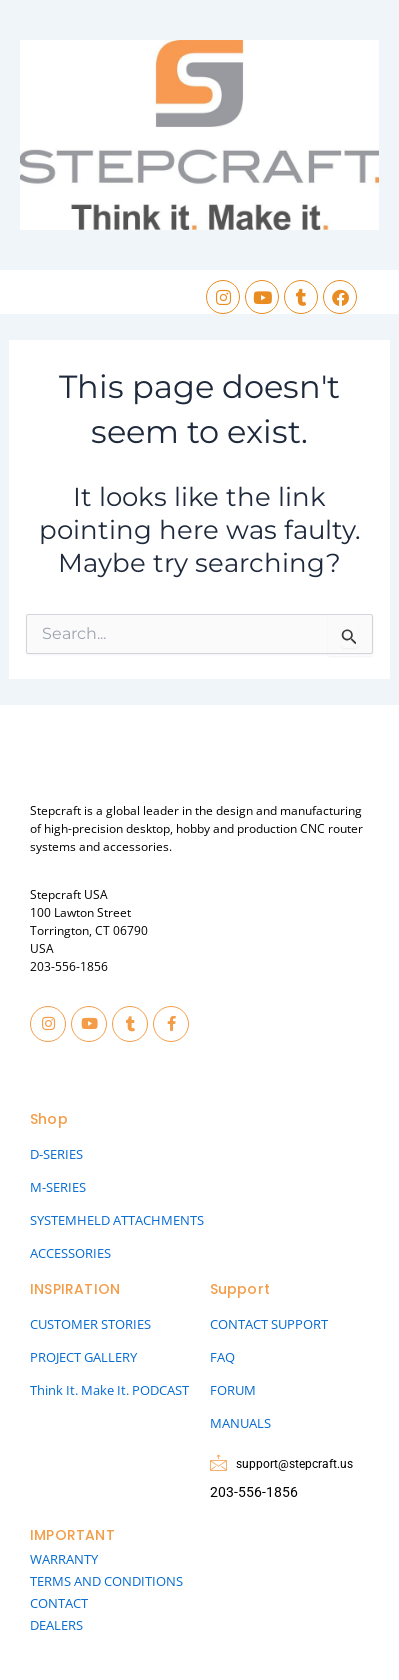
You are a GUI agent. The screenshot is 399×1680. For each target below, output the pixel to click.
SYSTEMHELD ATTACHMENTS (117, 1220)
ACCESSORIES (70, 1253)
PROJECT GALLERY (83, 1357)
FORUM (233, 1390)
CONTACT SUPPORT (269, 1324)
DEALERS (56, 1625)
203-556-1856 (69, 966)
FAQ (222, 1357)
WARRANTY (64, 1559)
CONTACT (59, 1603)
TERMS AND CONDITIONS (106, 1581)
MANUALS (240, 1423)
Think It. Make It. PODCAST (109, 1390)
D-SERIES (56, 1154)
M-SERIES (58, 1187)
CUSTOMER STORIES (90, 1324)
